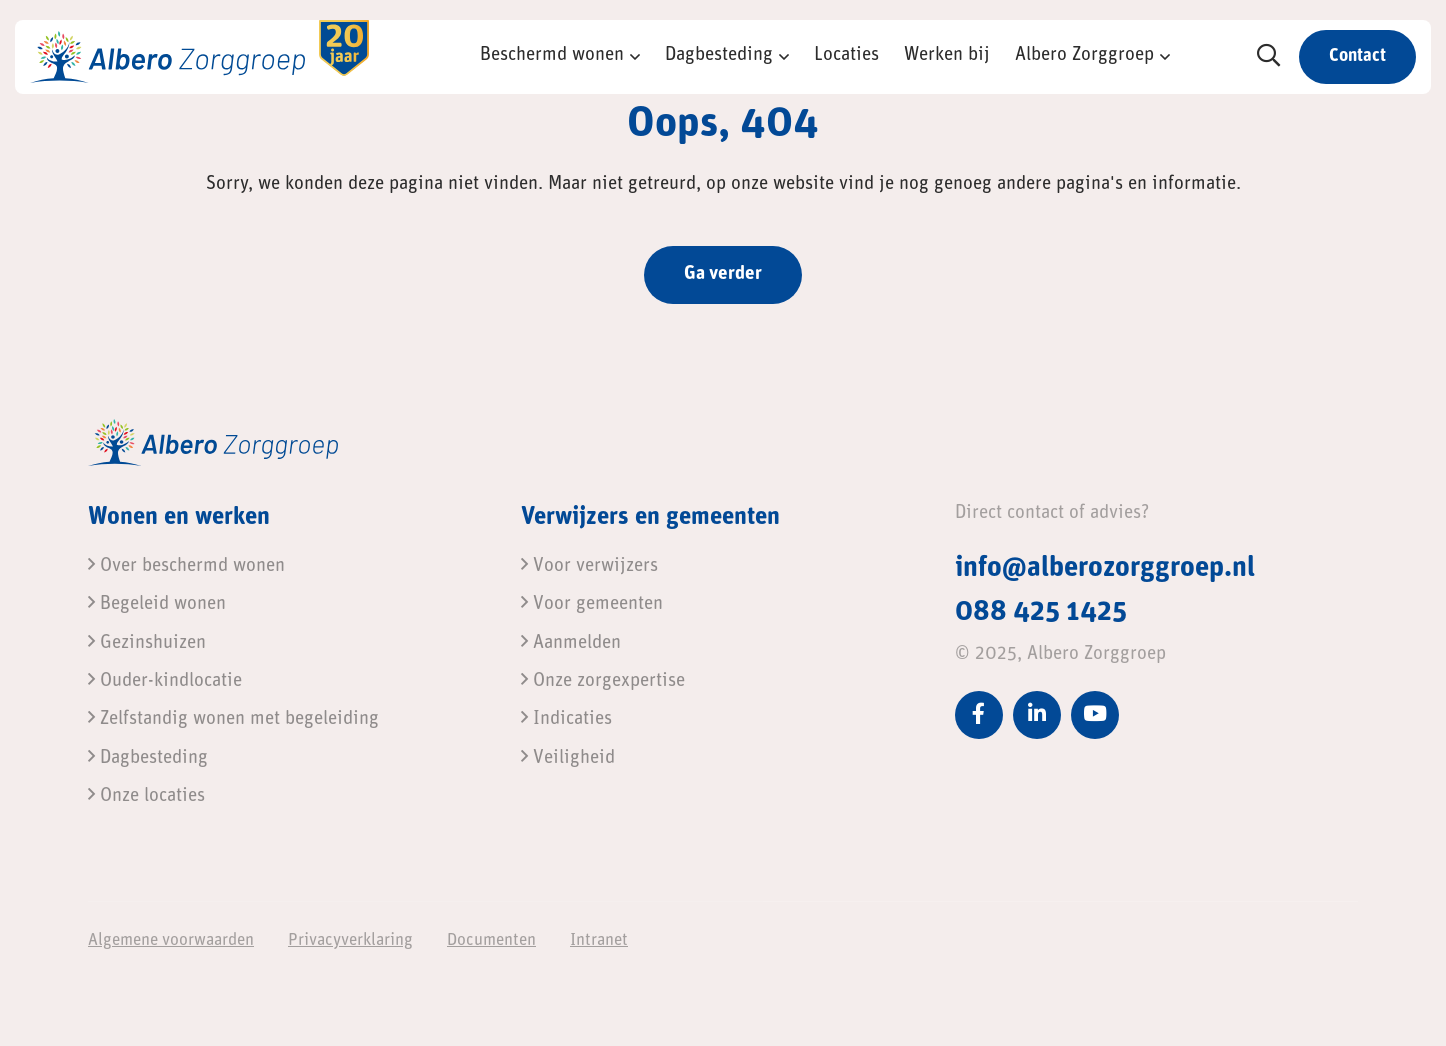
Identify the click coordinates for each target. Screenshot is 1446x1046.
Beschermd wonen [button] (552, 55)
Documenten (491, 940)
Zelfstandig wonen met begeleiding (233, 719)
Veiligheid (568, 758)
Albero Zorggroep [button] (1084, 55)
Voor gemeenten (592, 604)
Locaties (846, 55)
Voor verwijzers (589, 566)
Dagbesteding (148, 758)
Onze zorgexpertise (603, 681)
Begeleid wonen (157, 604)
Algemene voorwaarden (171, 940)
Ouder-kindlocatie (165, 681)
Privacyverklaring (350, 940)
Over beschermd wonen (186, 566)
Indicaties (566, 719)
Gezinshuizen (147, 643)
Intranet (599, 940)
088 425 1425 (1041, 613)
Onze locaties (146, 796)
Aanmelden (571, 643)
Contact (1357, 56)
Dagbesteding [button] (719, 55)
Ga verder (723, 274)
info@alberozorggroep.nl (1105, 569)
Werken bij (947, 55)
